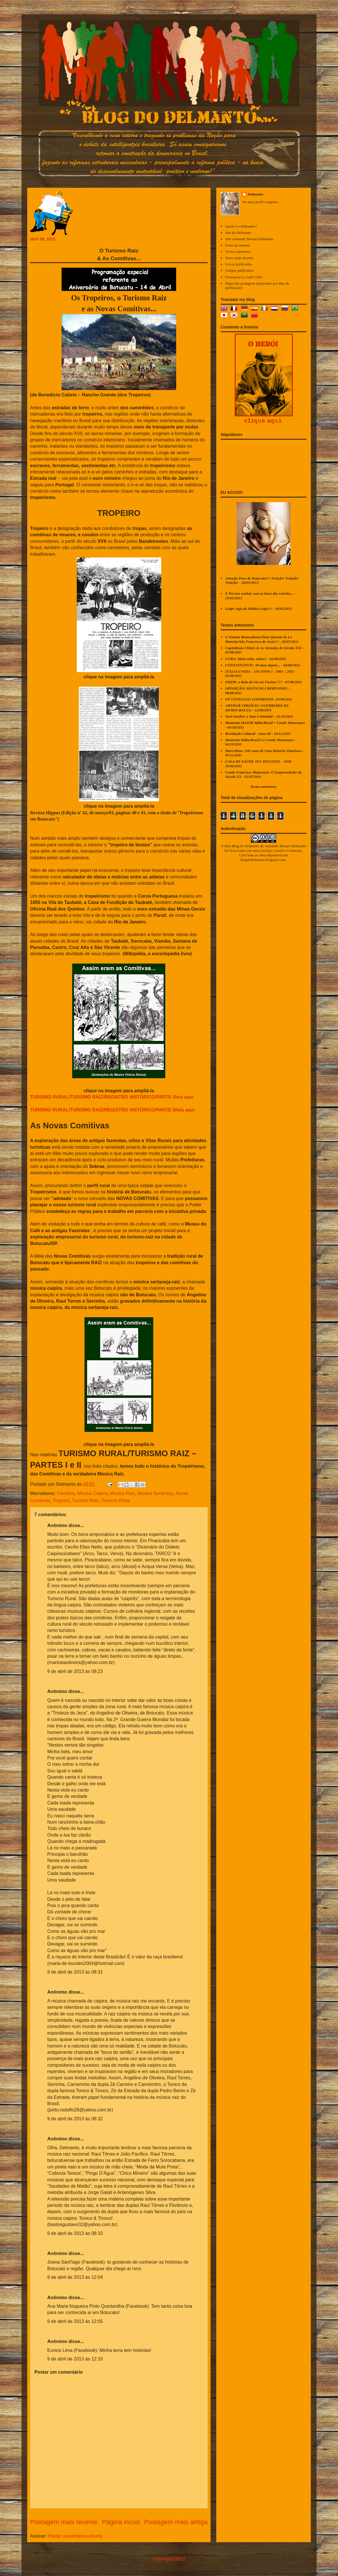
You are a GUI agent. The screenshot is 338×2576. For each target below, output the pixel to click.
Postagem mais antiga (176, 2522)
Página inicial (121, 2522)
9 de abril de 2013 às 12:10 (75, 2358)
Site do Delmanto (238, 232)
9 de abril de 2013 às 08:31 (75, 1972)
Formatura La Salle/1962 (243, 277)
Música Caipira (92, 1493)
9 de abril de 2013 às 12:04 (75, 2277)
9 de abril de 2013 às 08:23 (75, 1671)
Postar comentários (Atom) (75, 2536)
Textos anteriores (238, 251)
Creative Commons (287, 850)
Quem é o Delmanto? (241, 226)
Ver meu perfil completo (260, 202)
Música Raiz (122, 1493)
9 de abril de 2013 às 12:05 (75, 2321)
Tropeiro (61, 1500)
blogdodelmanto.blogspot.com (263, 860)
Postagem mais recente (63, 2522)
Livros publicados (238, 264)
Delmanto (255, 194)
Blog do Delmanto (245, 846)
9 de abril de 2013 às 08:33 (75, 2233)
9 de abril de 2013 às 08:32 (75, 2118)
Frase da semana (237, 245)
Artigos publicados (239, 270)
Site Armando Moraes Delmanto (249, 239)
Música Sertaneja (155, 1493)
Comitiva (65, 1493)
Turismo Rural (115, 1500)
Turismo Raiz (85, 1500)
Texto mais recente (239, 258)
